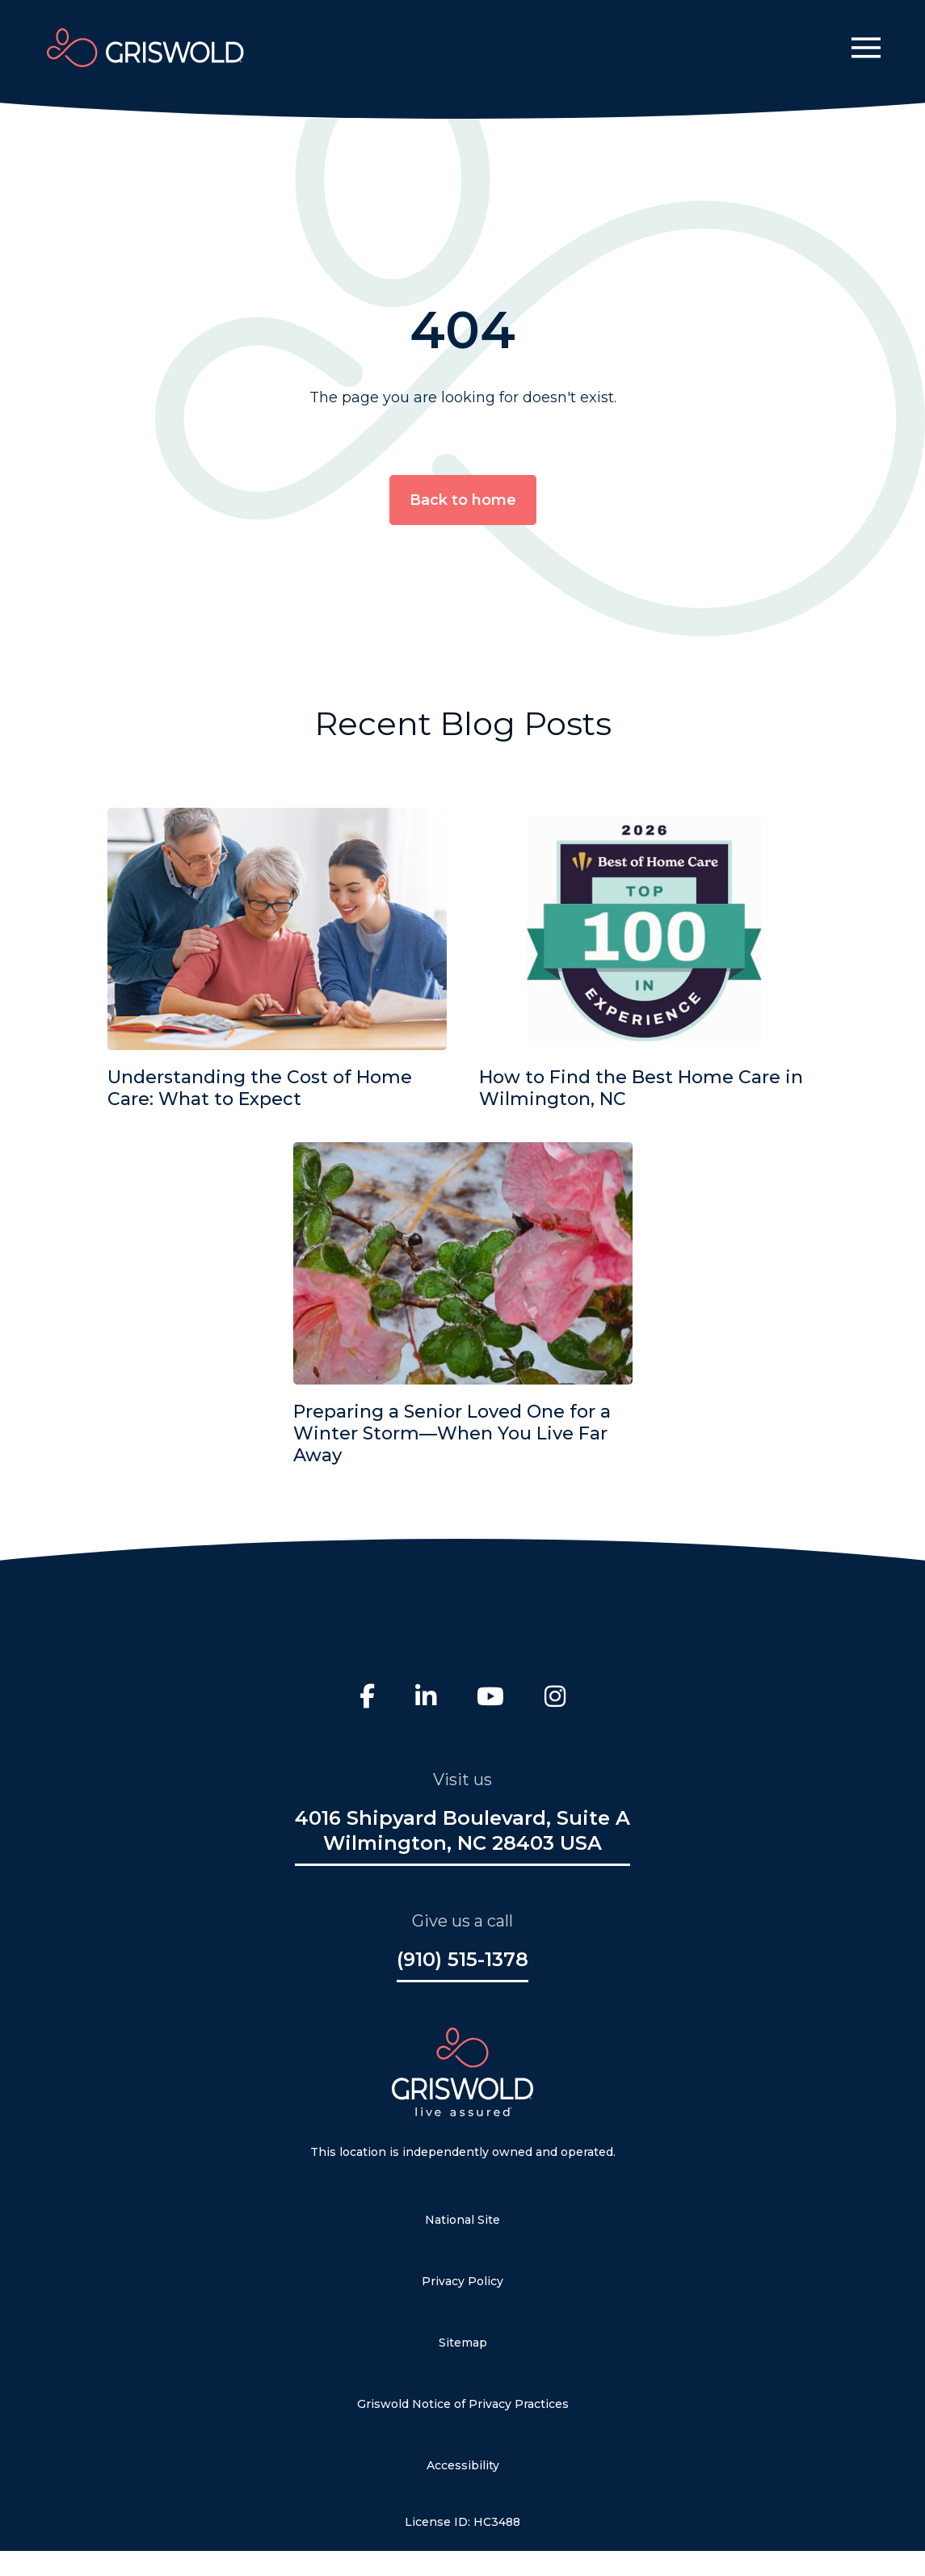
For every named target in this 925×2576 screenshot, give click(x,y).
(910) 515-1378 (462, 1959)
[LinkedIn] (425, 1698)
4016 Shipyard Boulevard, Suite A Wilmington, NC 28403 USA (462, 1830)
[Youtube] (490, 1698)
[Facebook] (367, 1698)
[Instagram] (555, 1698)
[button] (866, 47)
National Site (462, 2220)
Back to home (463, 500)
